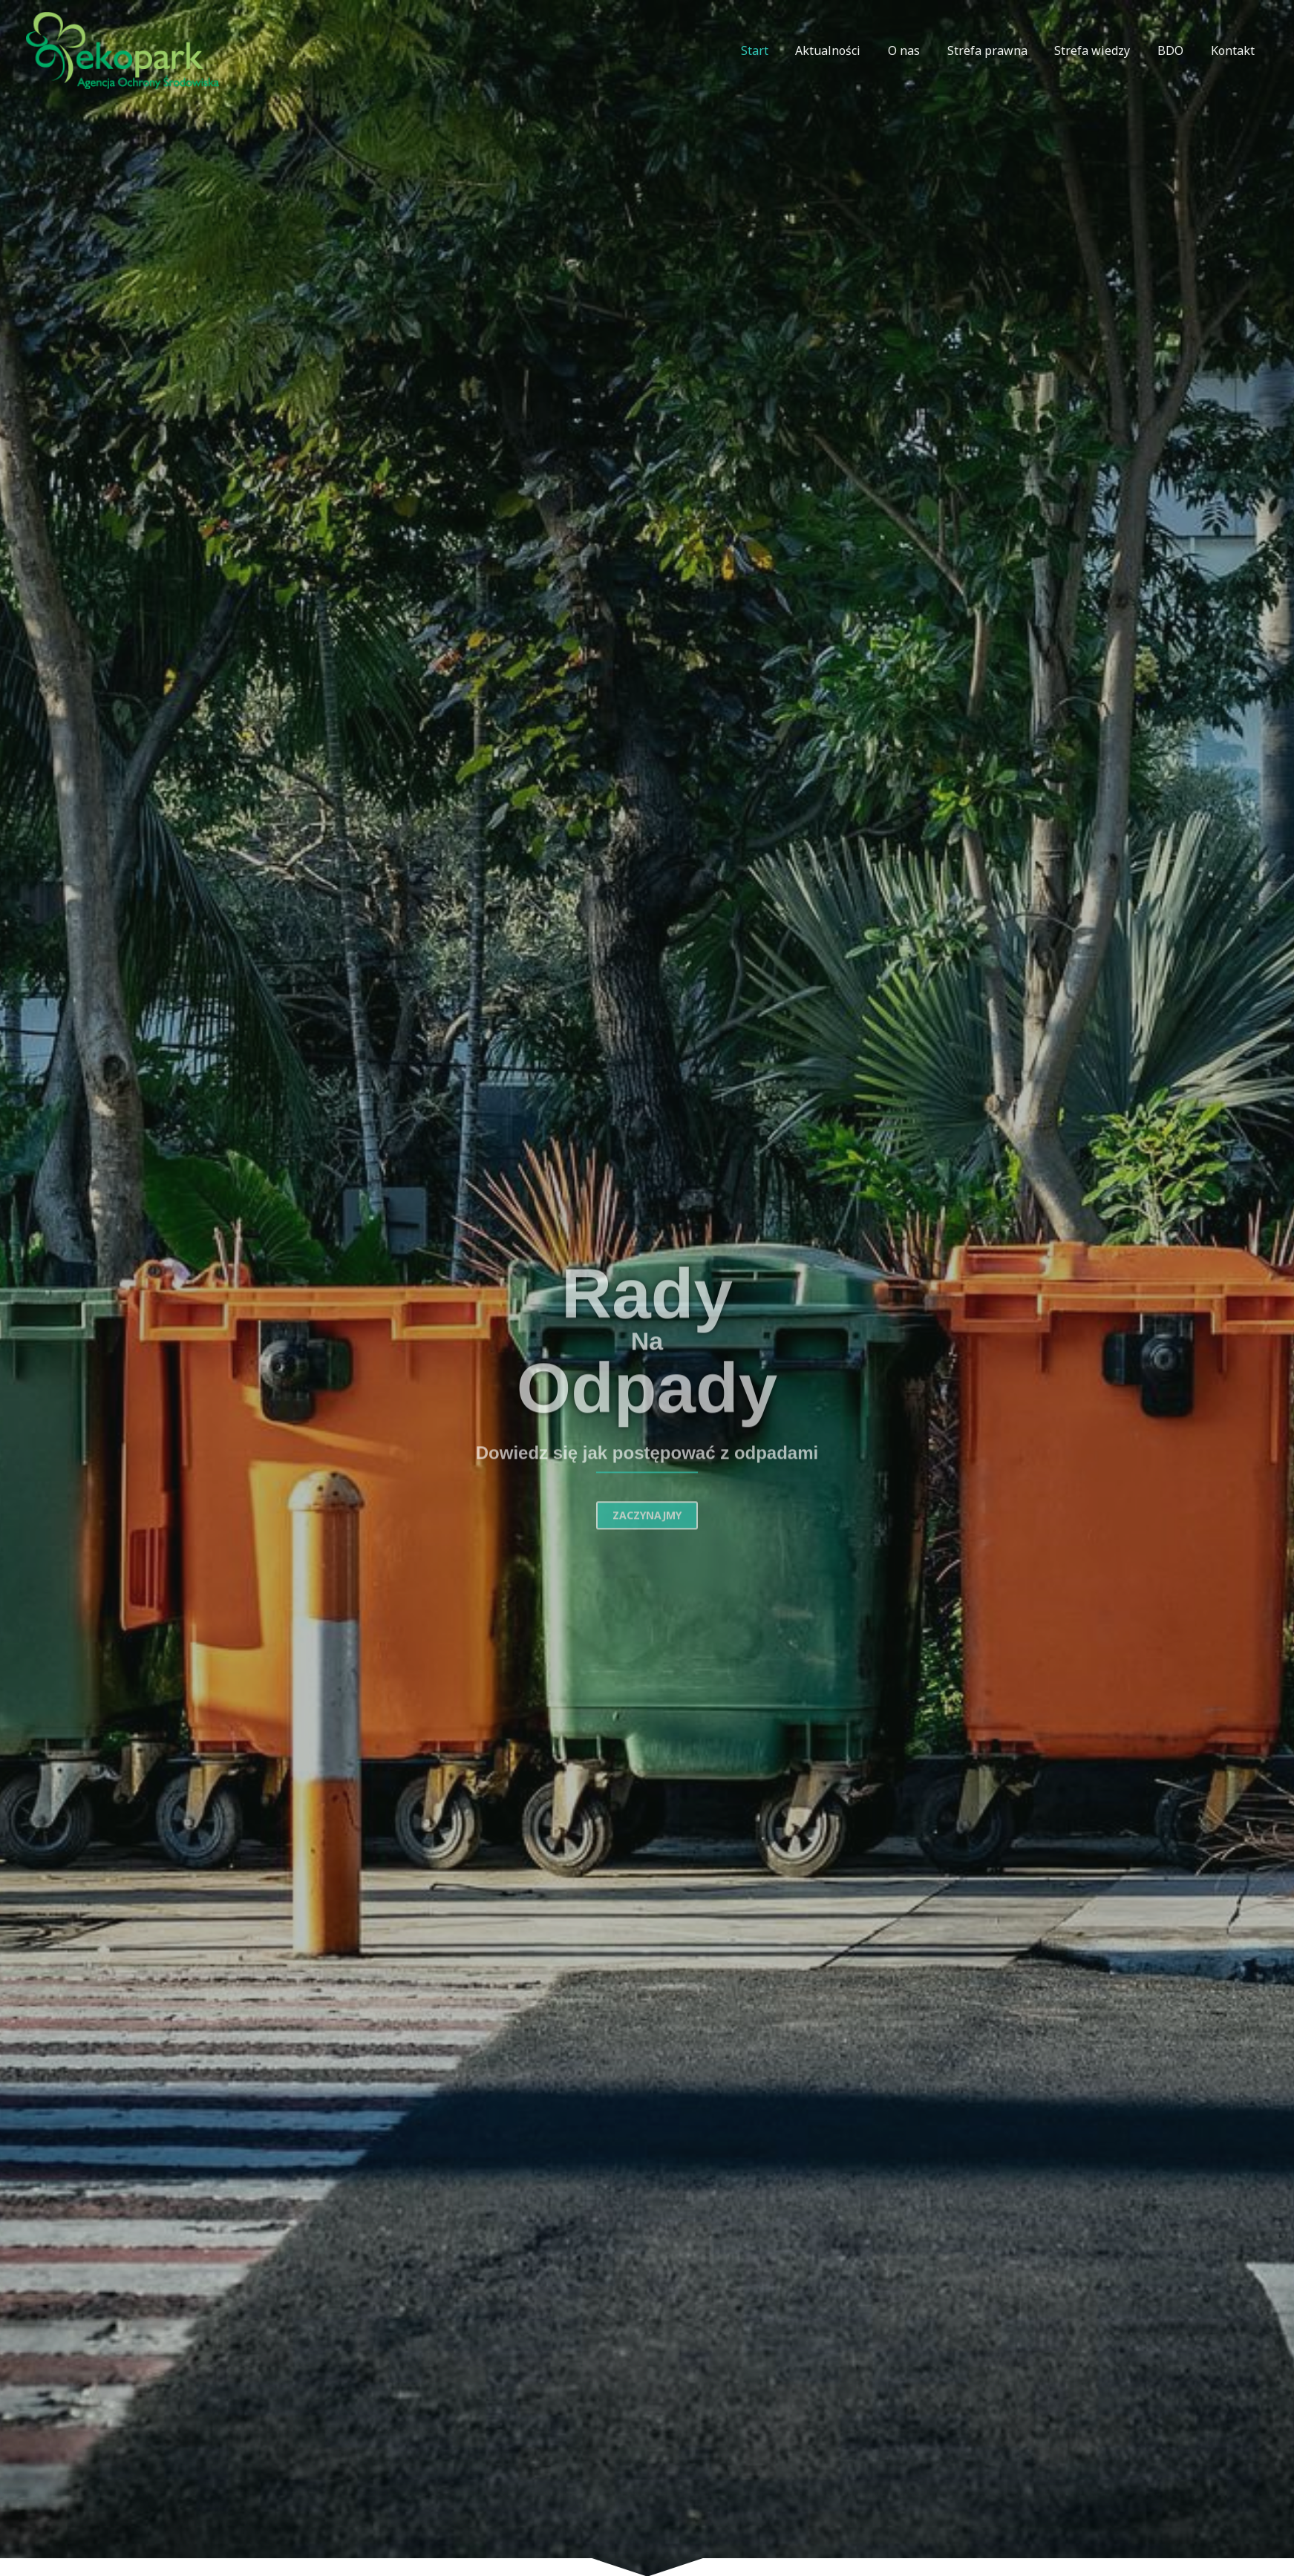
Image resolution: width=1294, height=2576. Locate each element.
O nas (919, 50)
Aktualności (847, 50)
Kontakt (1234, 50)
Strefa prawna (999, 50)
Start (777, 50)
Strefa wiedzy (1101, 50)
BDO (1176, 50)
